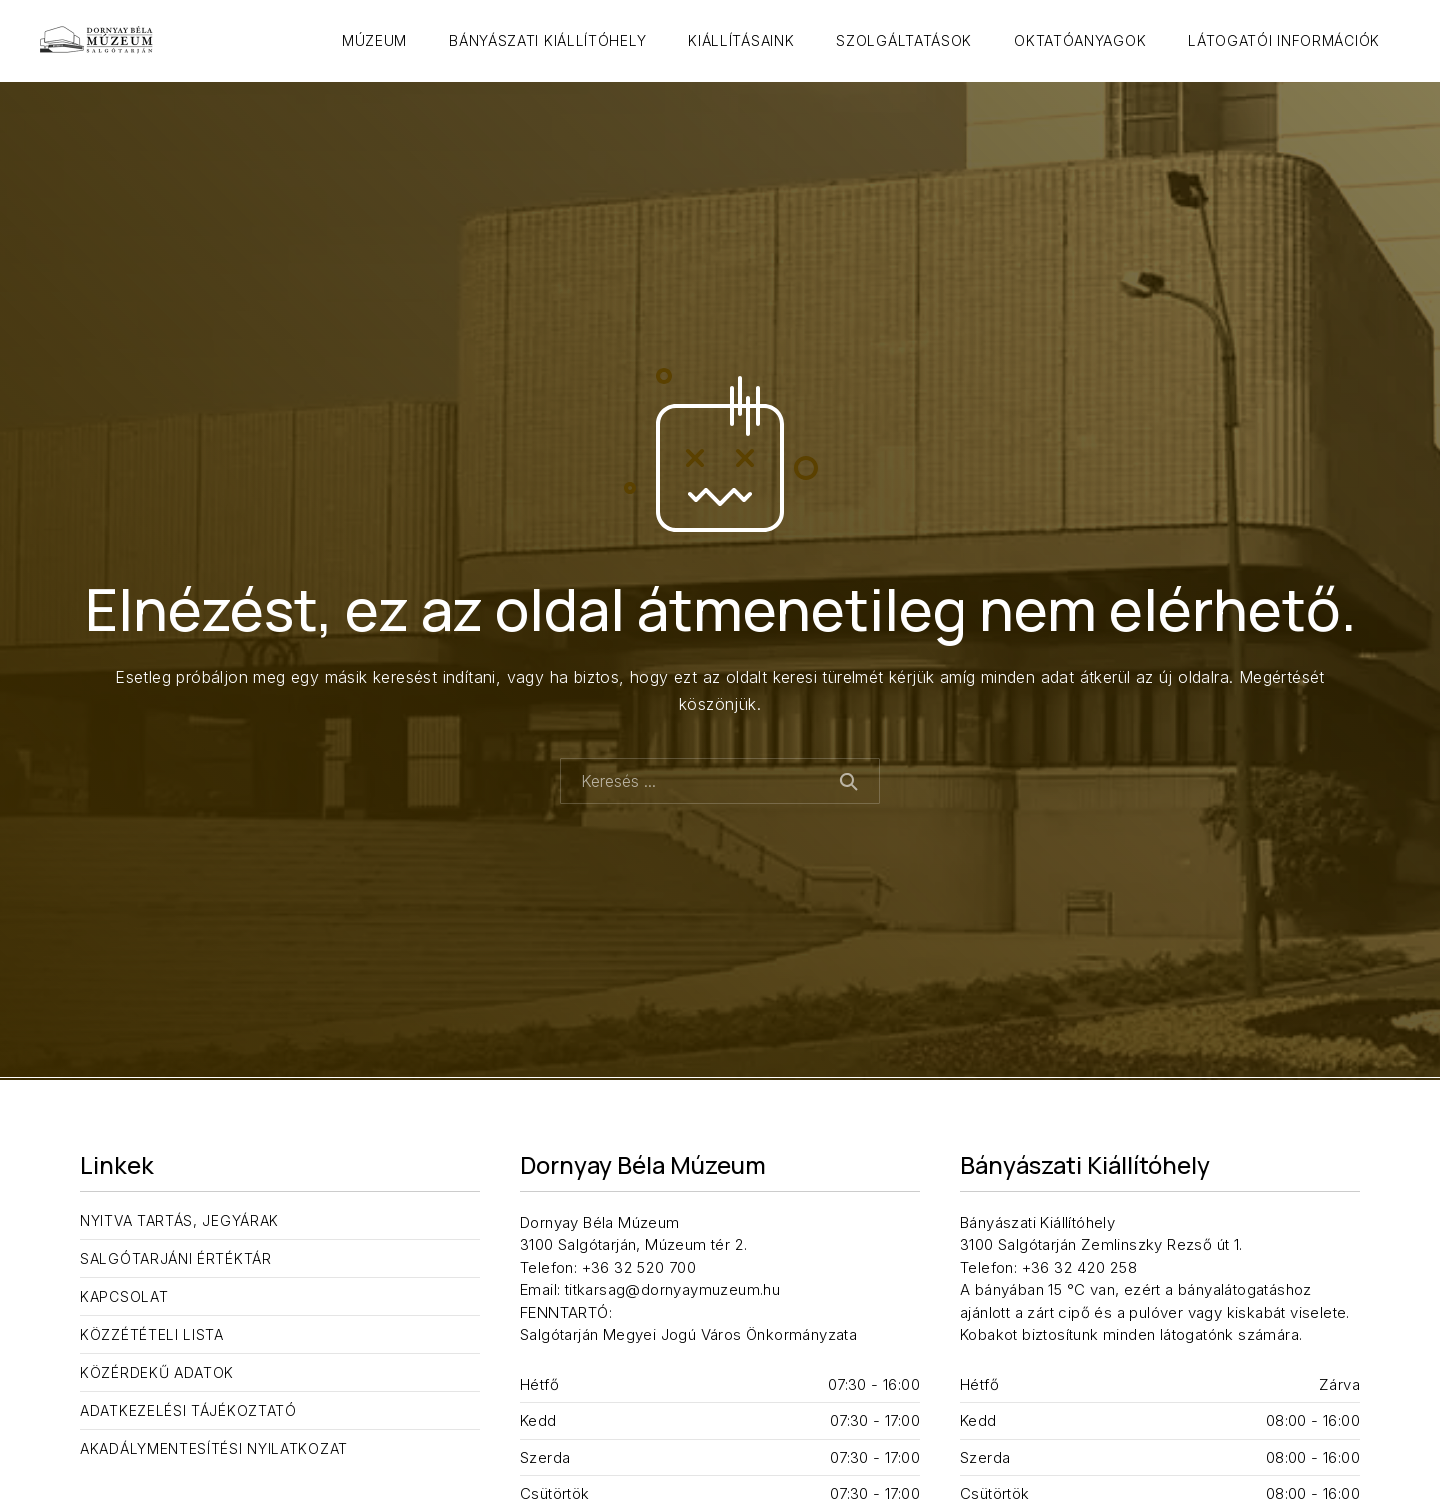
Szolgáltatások (904, 40)
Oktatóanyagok (1080, 40)
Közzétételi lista (152, 1334)
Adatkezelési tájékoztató (188, 1410)
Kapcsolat (124, 1296)
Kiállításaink (741, 40)
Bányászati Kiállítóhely (547, 40)
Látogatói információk (1284, 40)
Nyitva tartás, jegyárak (179, 1220)
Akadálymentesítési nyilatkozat (214, 1448)
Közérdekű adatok (157, 1372)
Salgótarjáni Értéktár (176, 1258)
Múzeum (374, 40)
